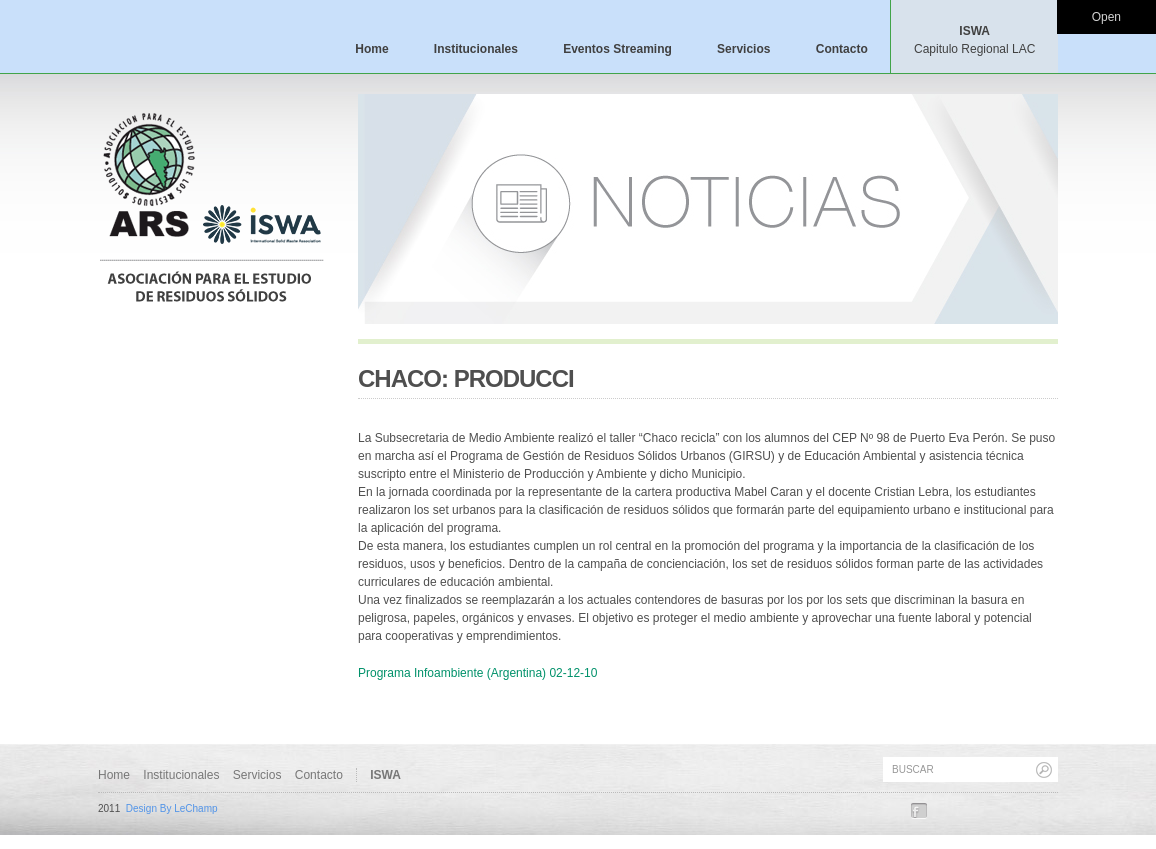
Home (371, 49)
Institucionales (476, 49)
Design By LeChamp (172, 808)
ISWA (974, 40)
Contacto (842, 49)
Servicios (743, 49)
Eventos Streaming (617, 49)
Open (1106, 17)
